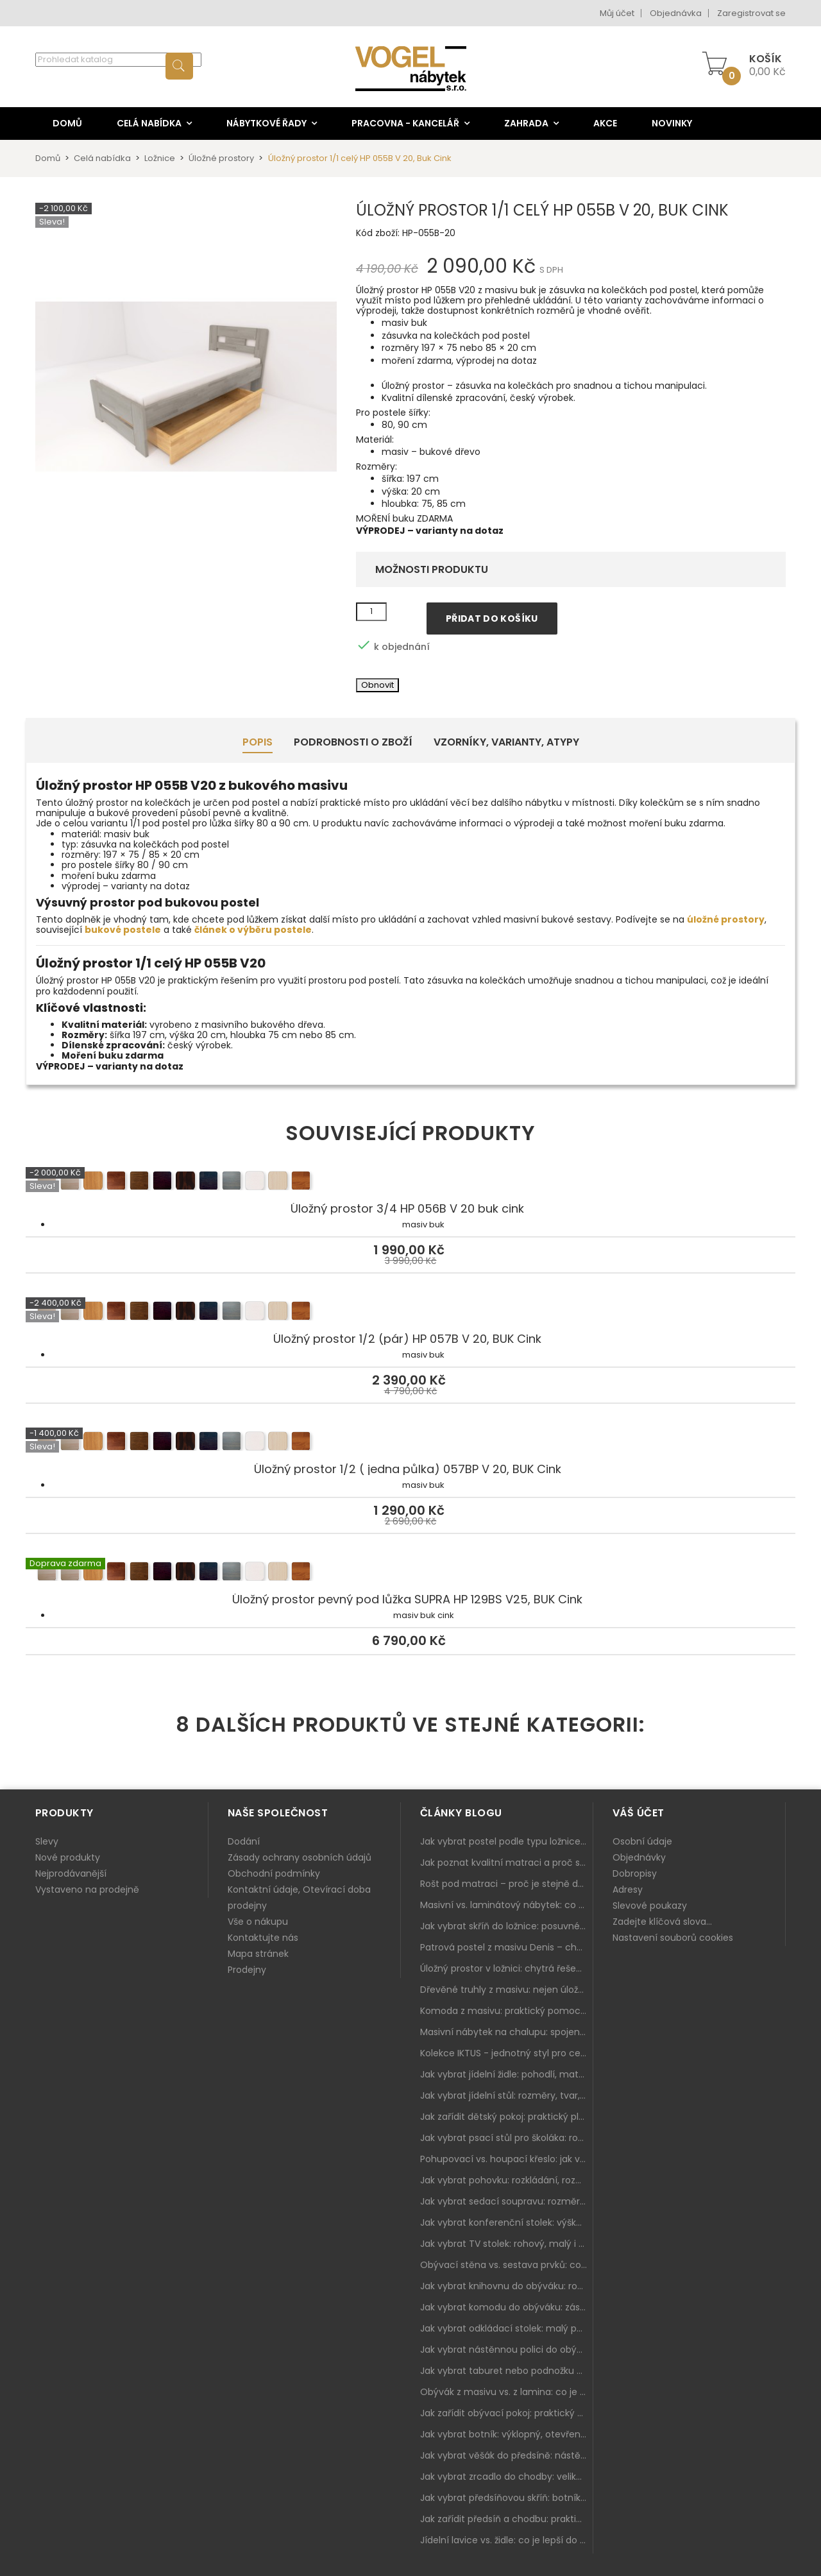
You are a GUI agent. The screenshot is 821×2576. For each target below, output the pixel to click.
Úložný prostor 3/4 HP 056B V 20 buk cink (410, 1182)
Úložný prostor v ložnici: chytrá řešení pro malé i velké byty (506, 1968)
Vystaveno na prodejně (87, 1889)
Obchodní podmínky (274, 1873)
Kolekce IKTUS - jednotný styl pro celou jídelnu (506, 2053)
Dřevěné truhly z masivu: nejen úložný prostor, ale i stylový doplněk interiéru (506, 1989)
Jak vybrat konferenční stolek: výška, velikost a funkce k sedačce (506, 2222)
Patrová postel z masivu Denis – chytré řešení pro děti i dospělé (506, 1947)
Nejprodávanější (70, 1873)
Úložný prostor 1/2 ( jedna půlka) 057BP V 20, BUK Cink (410, 1443)
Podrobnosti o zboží (353, 742)
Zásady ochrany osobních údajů (299, 1857)
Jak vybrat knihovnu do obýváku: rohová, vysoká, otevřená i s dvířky (506, 2286)
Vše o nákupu (258, 1921)
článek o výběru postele (253, 929)
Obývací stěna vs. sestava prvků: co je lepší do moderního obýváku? (506, 2264)
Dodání (244, 1841)
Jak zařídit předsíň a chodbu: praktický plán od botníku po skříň (506, 2518)
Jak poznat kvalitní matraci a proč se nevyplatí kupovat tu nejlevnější (506, 1862)
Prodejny (247, 1969)
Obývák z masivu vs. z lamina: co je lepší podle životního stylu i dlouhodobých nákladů (506, 2391)
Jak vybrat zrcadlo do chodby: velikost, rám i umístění (506, 2476)
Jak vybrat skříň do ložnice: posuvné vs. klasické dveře (506, 1926)
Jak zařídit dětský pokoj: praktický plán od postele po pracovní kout (506, 2116)
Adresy (628, 1889)
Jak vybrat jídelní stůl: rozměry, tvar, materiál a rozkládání (506, 2095)
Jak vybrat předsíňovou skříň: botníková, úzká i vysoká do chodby (506, 2497)
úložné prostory (726, 919)
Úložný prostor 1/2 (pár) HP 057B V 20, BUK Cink (410, 1313)
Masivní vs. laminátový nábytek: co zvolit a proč (506, 1904)
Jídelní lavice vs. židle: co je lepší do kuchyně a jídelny (506, 2540)
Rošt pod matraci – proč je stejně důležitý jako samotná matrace (506, 1883)
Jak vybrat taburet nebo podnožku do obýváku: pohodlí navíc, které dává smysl (506, 2370)
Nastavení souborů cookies (673, 1937)
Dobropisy (635, 1873)
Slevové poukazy (650, 1905)
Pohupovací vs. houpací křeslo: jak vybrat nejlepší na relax (506, 2159)
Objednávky (639, 1857)
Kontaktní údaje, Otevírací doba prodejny (299, 1897)
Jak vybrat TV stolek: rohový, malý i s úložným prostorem (506, 2243)
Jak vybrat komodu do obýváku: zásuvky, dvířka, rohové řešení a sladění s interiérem (506, 2307)
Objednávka (676, 13)
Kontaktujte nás (263, 1937)
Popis (257, 742)
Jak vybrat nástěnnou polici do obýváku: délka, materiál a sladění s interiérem (506, 2349)
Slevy (46, 1841)
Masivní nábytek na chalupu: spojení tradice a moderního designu (506, 2032)
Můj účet (617, 13)
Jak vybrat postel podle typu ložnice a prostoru (506, 1841)
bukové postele (123, 929)
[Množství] (371, 612)
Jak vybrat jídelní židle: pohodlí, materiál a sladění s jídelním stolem (506, 2074)
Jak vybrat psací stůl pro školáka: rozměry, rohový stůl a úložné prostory (506, 2137)
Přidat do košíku (492, 618)
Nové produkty (67, 1857)
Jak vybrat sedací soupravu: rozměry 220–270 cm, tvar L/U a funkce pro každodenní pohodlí (506, 2201)
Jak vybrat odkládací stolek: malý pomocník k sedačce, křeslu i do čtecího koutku (506, 2328)
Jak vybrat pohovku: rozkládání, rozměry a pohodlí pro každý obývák (506, 2180)
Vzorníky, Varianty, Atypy (506, 742)
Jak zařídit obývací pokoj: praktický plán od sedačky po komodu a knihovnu (506, 2413)
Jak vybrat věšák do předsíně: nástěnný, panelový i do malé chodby (506, 2455)
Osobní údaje (642, 1841)
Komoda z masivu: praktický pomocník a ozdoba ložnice (506, 2010)
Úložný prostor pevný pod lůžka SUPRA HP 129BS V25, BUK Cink (410, 1573)
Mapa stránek (258, 1953)
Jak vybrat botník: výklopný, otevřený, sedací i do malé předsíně (506, 2434)
